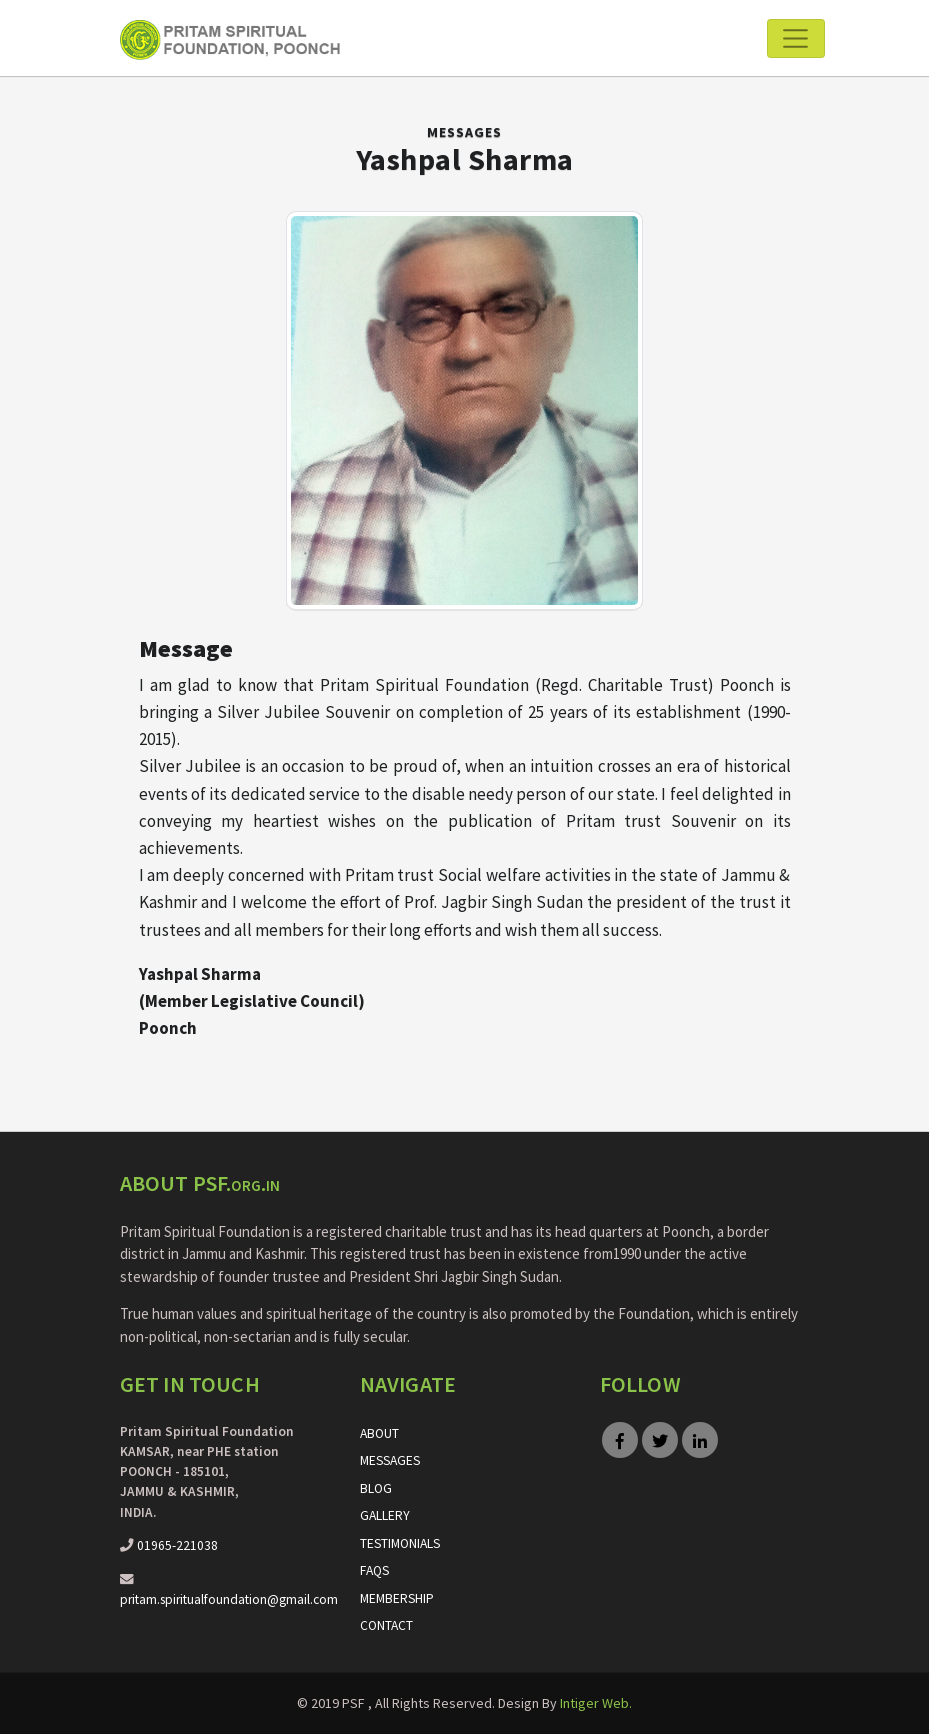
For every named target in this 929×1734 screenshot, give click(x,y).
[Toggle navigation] (795, 38)
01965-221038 (177, 1545)
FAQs (374, 1570)
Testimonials (400, 1543)
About (379, 1433)
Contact (386, 1625)
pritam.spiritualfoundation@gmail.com (229, 1599)
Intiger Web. (596, 1703)
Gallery (385, 1515)
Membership (397, 1598)
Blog (376, 1488)
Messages (464, 132)
